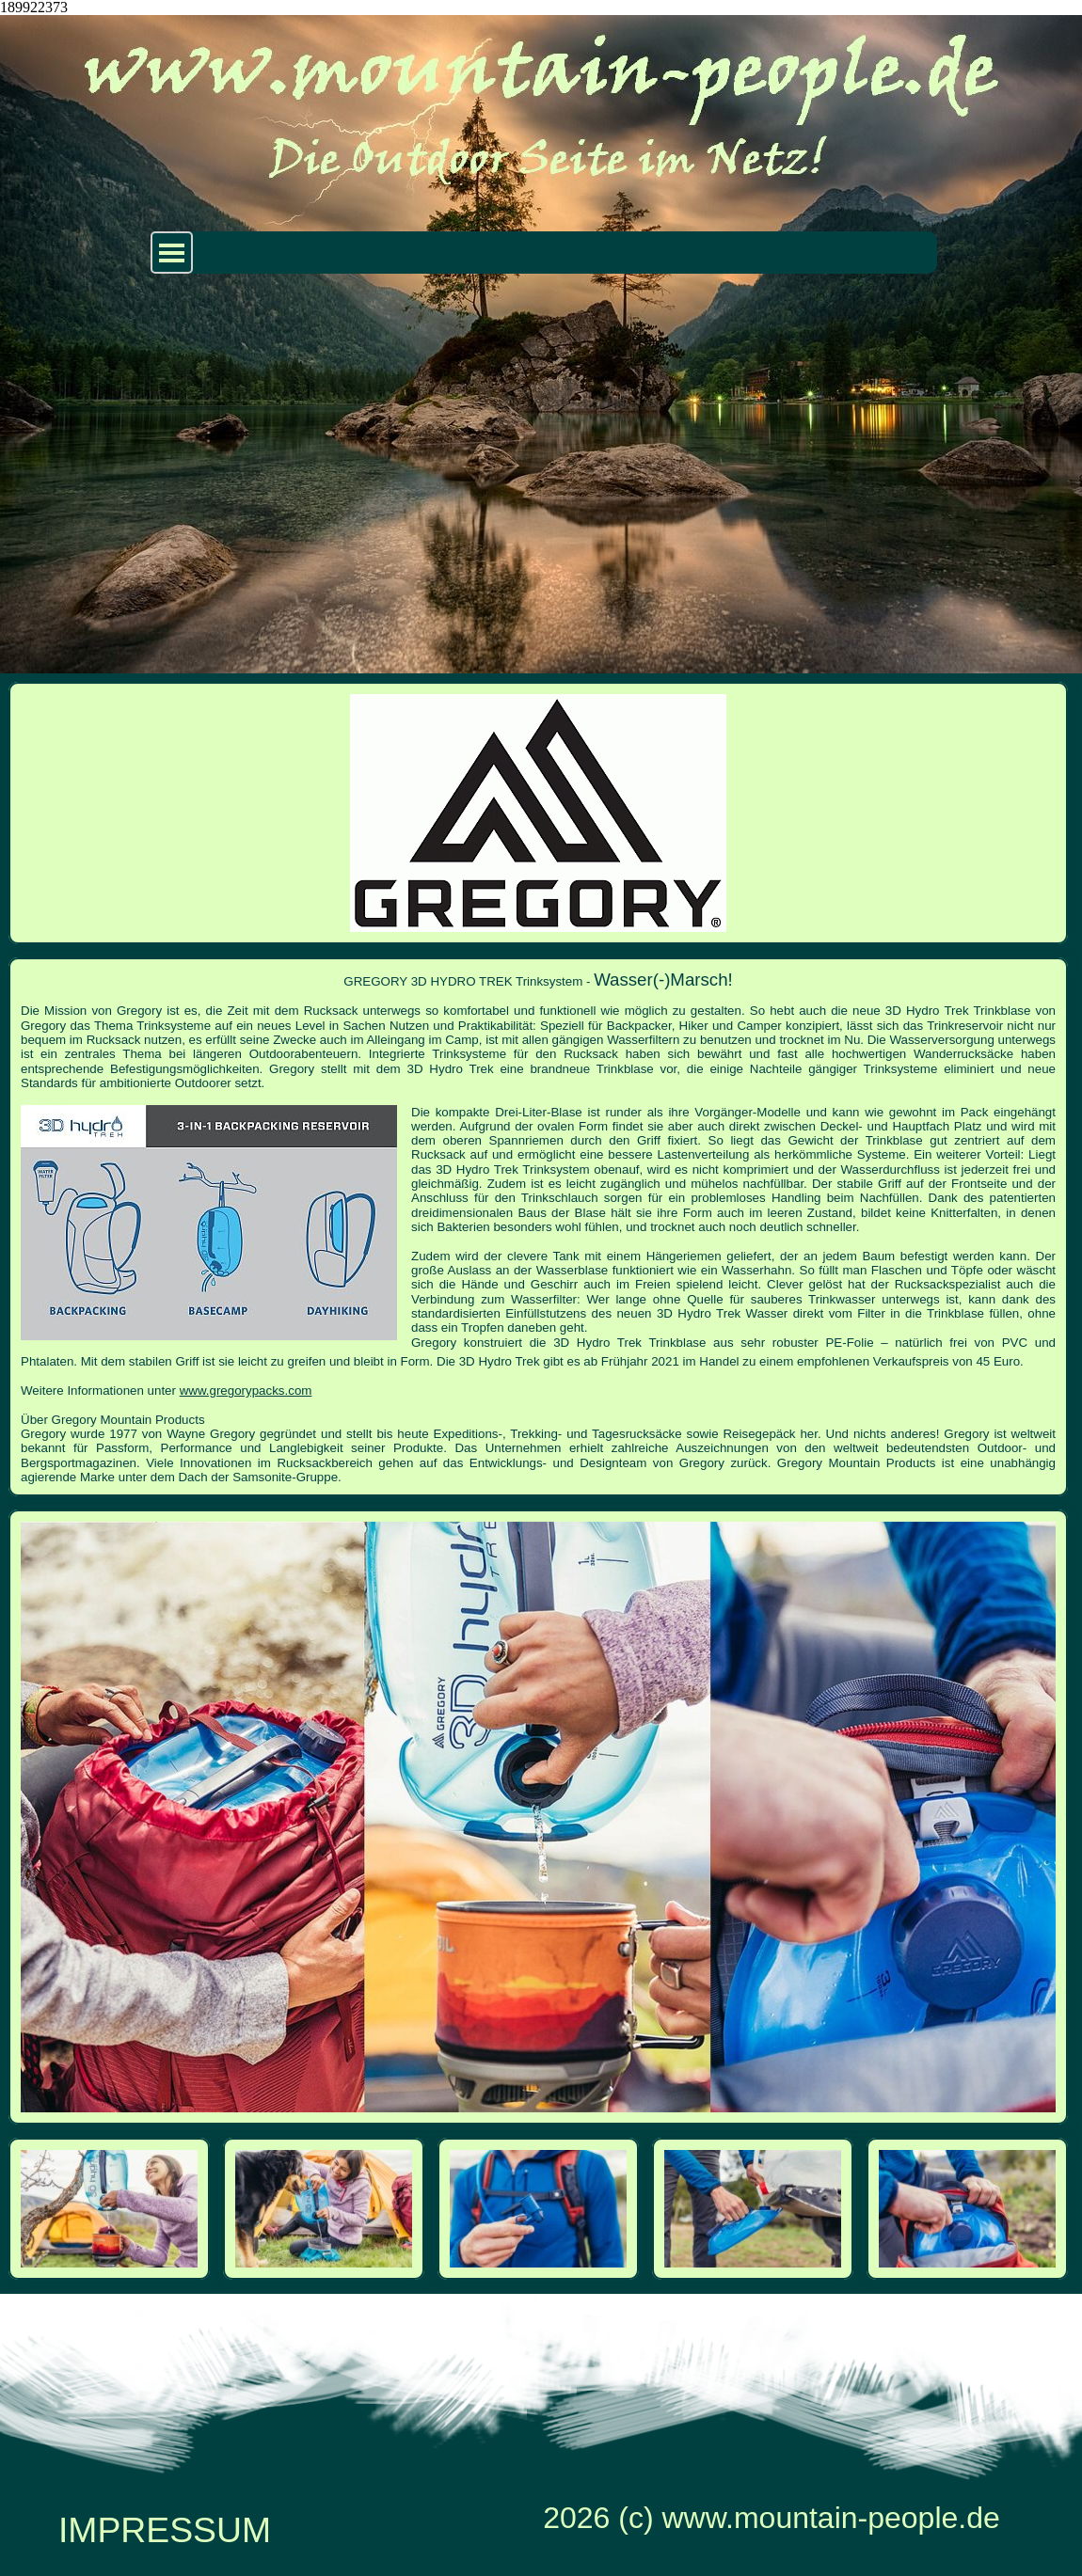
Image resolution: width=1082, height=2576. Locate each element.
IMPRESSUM (164, 2530)
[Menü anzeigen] (172, 252)
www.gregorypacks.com (246, 1390)
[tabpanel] (538, 1227)
